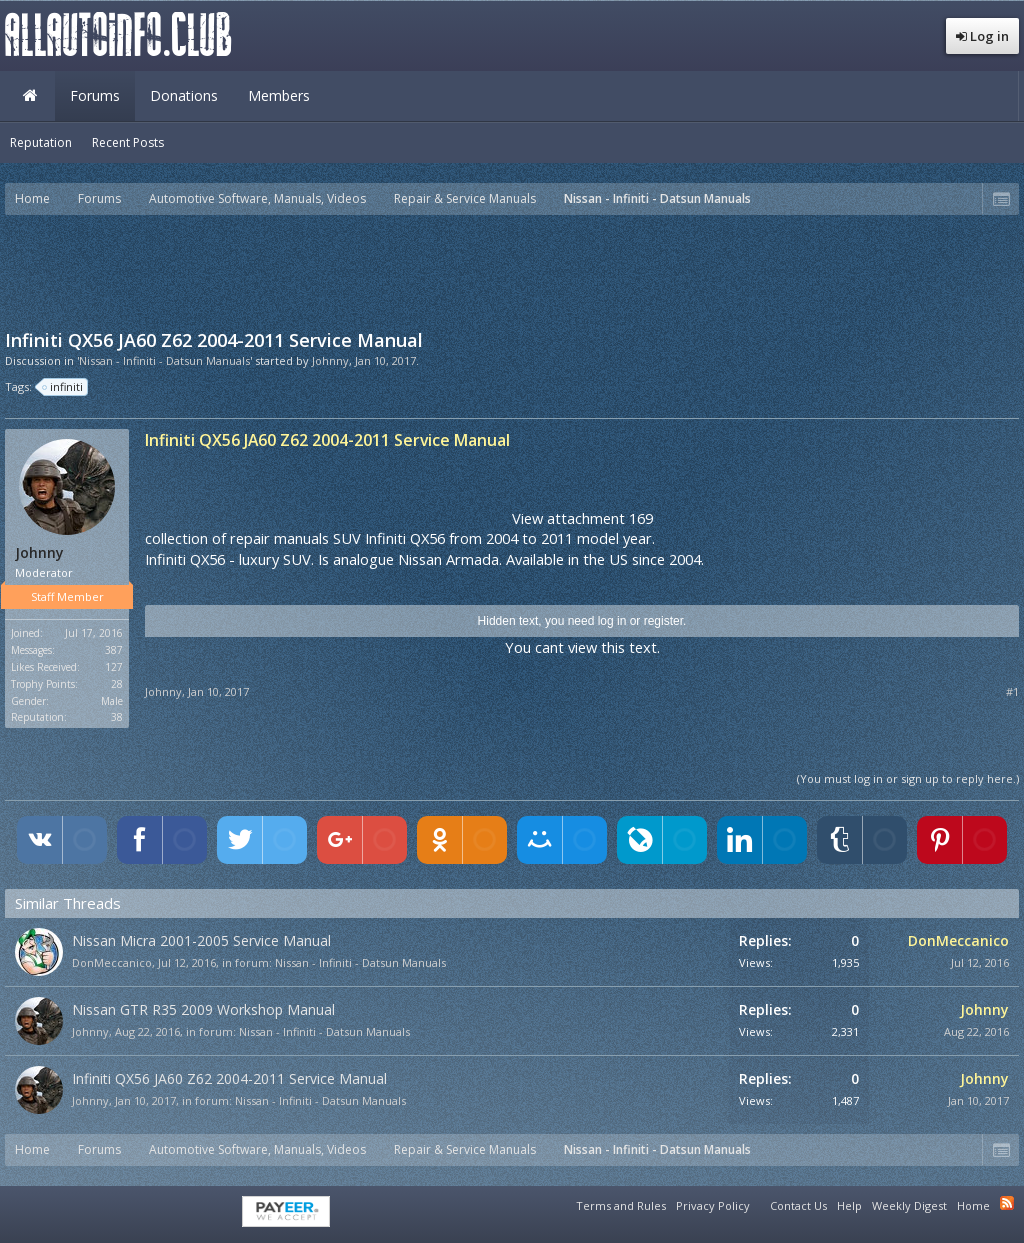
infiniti (63, 387)
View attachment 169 (582, 518)
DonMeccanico (112, 962)
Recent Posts (128, 142)
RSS (1007, 1203)
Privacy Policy (713, 1205)
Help (849, 1205)
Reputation (41, 142)
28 (117, 684)
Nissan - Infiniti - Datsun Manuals (360, 962)
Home (30, 96)
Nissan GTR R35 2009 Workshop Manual (203, 1009)
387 (114, 650)
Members (279, 95)
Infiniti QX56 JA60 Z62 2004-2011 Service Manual (229, 1078)
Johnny (330, 360)
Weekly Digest (909, 1205)
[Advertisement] (512, 270)
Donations (184, 95)
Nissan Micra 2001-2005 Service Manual (201, 940)
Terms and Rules (621, 1205)
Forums (95, 95)
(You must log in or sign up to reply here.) (908, 778)
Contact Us (798, 1205)
